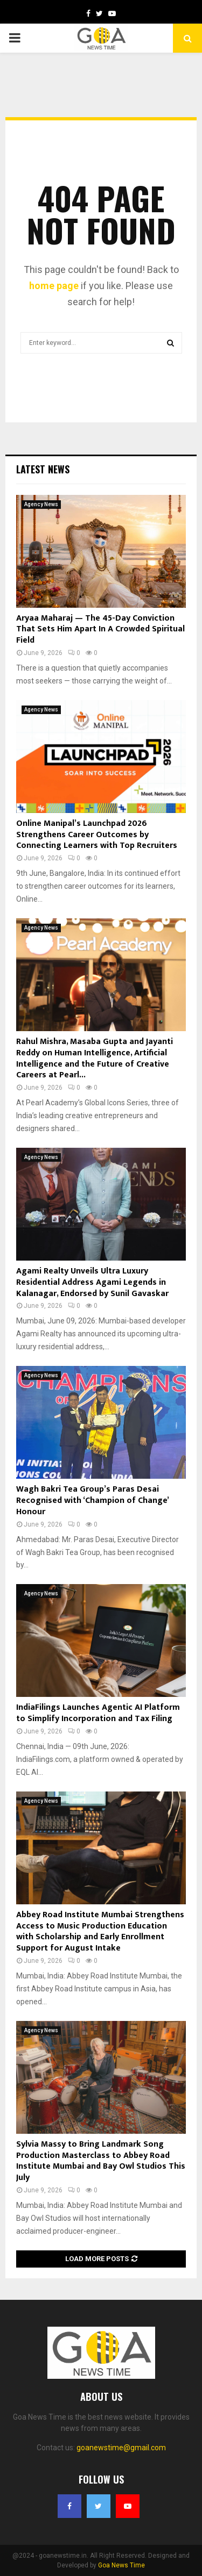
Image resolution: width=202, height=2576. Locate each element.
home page (54, 285)
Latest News (42, 469)
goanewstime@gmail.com (121, 2447)
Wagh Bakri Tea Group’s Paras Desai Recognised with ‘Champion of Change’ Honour (92, 1500)
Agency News (41, 504)
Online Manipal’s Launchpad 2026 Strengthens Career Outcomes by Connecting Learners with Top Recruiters (96, 834)
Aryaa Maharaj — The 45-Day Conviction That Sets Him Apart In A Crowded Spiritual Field (100, 629)
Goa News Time (121, 2565)
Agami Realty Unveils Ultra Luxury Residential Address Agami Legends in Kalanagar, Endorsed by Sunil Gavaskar (92, 1282)
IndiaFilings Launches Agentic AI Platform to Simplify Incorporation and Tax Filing (98, 1713)
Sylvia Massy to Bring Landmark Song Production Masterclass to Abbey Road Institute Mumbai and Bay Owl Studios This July (100, 2161)
